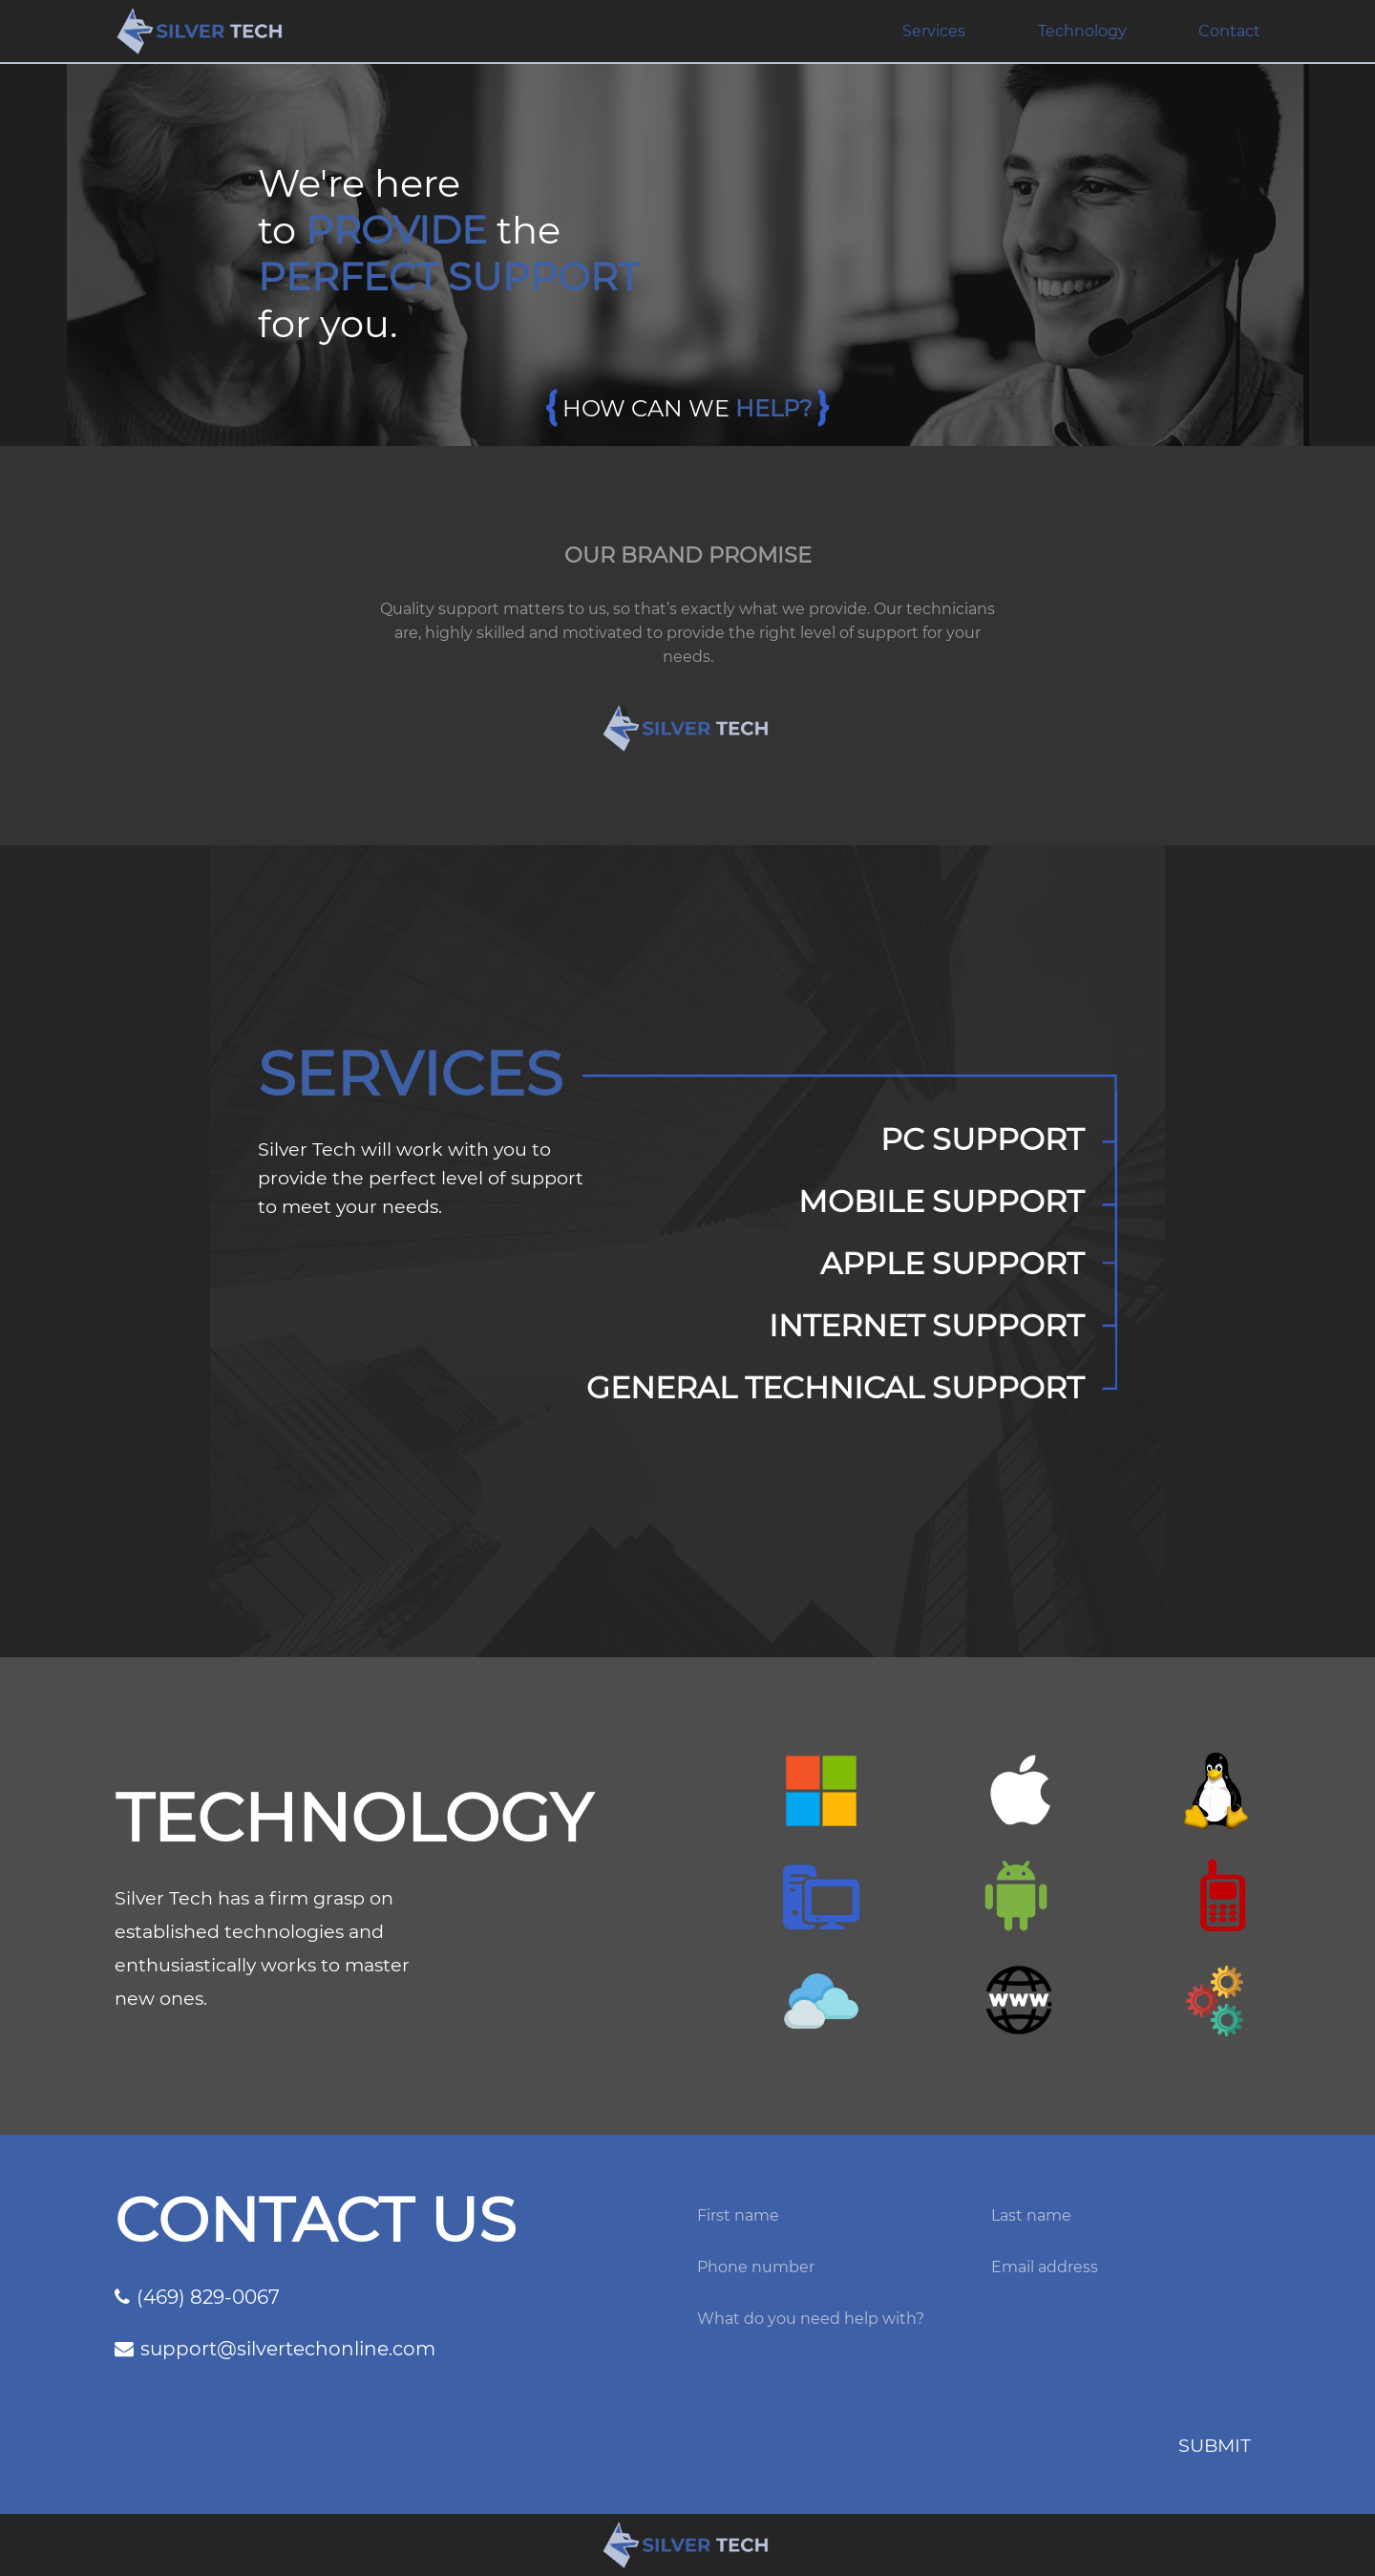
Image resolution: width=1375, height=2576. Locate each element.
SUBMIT (1214, 2445)
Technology (1082, 31)
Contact (1229, 31)
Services (933, 31)
